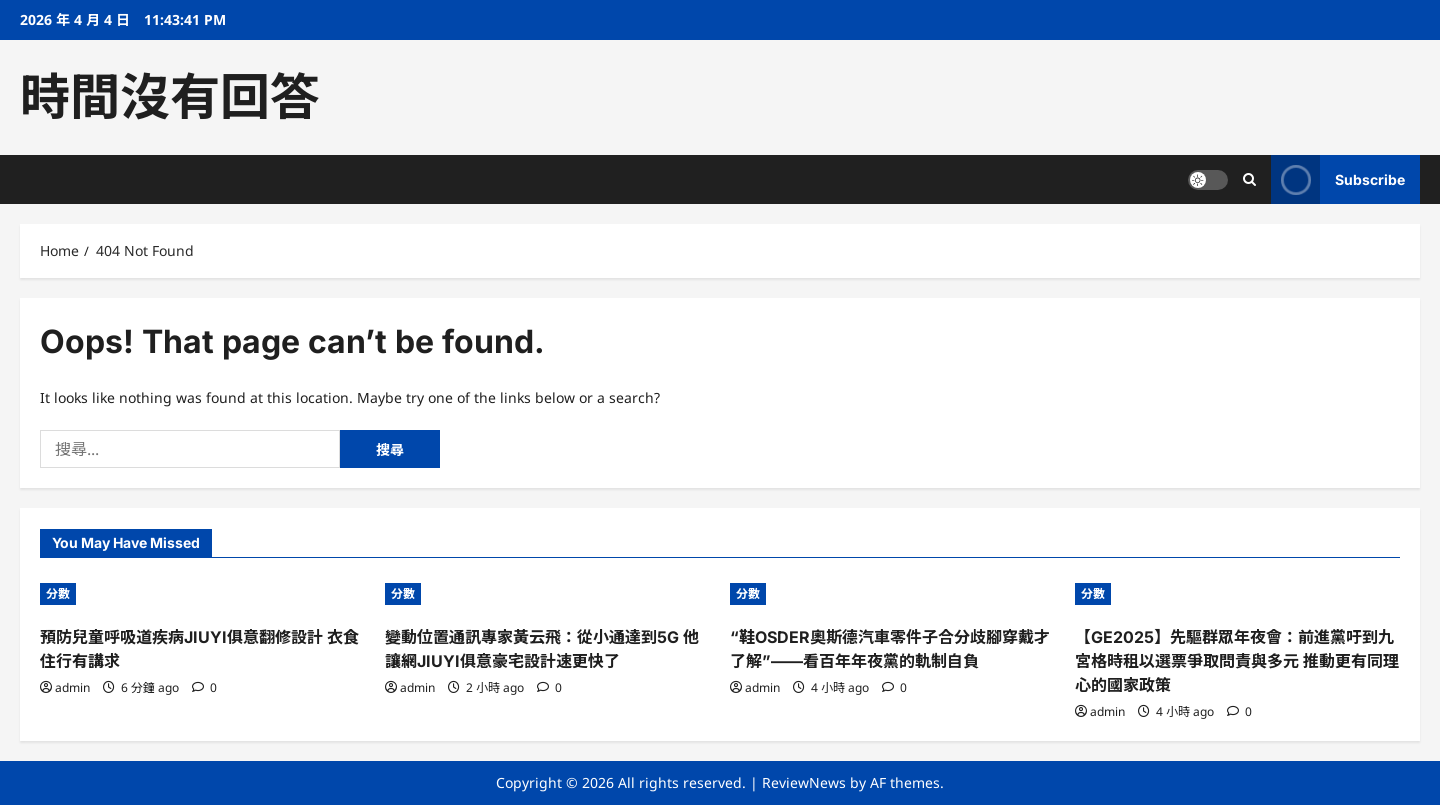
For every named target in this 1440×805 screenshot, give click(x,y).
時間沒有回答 (170, 97)
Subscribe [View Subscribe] (1338, 179)
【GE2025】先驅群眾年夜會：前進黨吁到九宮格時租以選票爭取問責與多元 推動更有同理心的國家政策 (1237, 661)
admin (72, 687)
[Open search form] (1249, 179)
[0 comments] (204, 687)
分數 (58, 593)
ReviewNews (804, 782)
